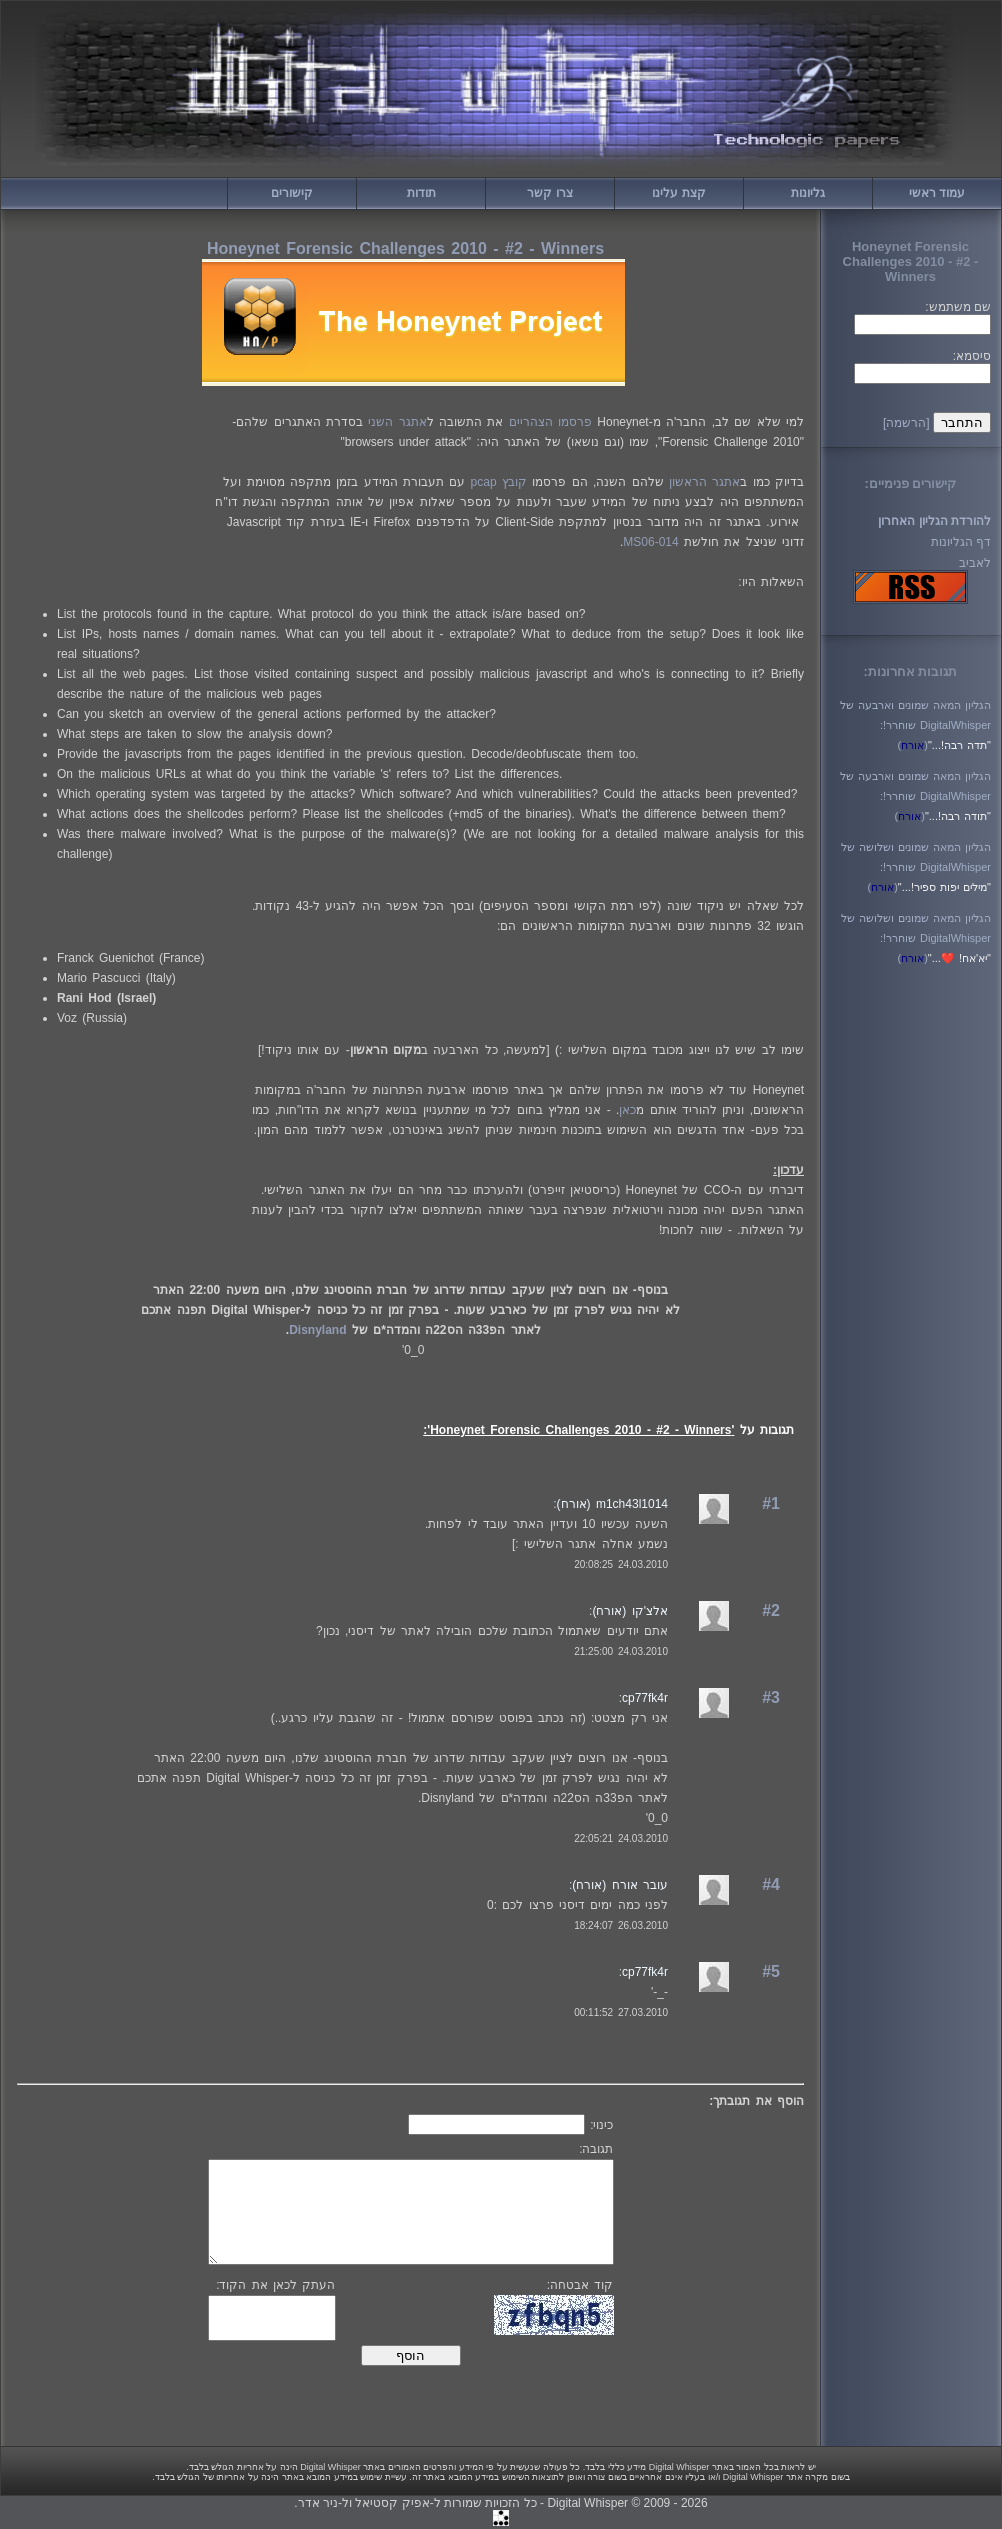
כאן (627, 1110)
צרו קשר (549, 193)
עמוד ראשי (937, 193)
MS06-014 (650, 542)
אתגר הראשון (704, 482)
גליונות (808, 193)
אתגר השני (397, 422)
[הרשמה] (906, 423)
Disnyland (317, 1330)
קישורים (292, 193)
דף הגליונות (961, 542)
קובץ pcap (499, 482)
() (913, 745)
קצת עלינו (678, 193)
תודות (421, 193)
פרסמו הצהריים (550, 422)
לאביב (975, 563)
